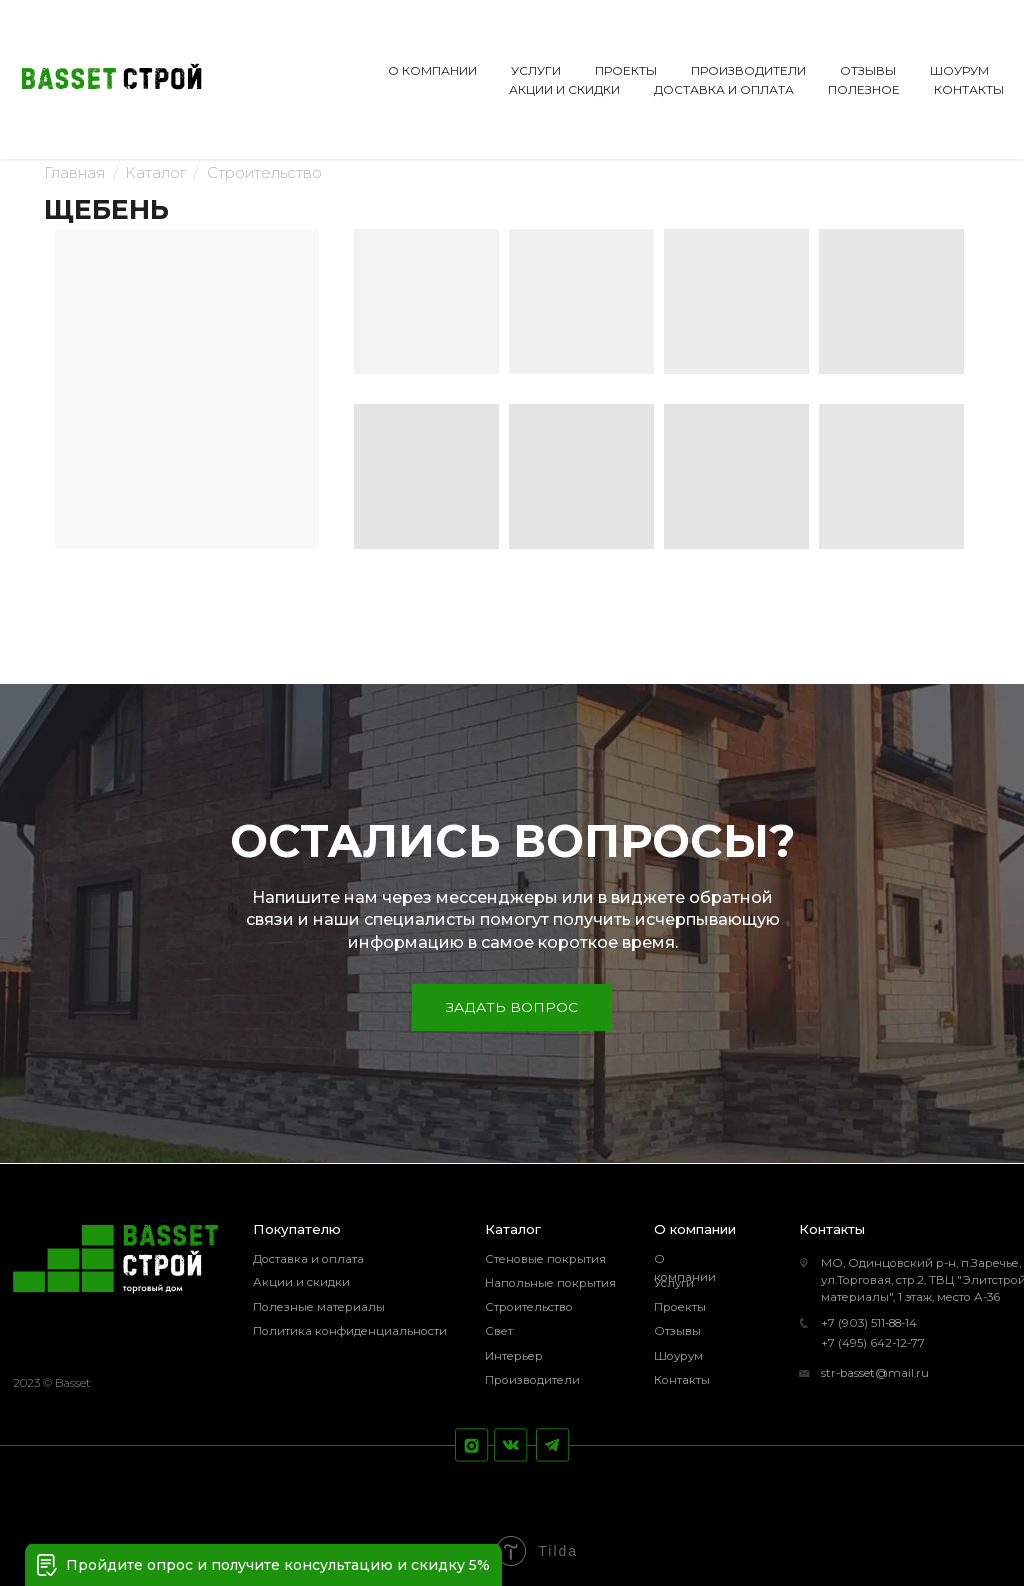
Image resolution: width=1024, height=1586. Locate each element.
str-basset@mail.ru (875, 1373)
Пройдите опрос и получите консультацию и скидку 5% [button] (278, 1565)
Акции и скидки (301, 1282)
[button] (47, 1565)
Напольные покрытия (550, 1283)
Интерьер (514, 1356)
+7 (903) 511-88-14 (869, 1323)
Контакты (682, 1380)
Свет (499, 1331)
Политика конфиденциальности (350, 1331)
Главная (74, 173)
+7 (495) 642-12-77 (873, 1343)
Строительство (264, 173)
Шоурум (678, 1356)
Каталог (155, 173)
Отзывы (677, 1331)
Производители (532, 1380)
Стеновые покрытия (545, 1259)
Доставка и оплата (308, 1259)
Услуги (674, 1283)
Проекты (680, 1307)
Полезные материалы (319, 1307)
